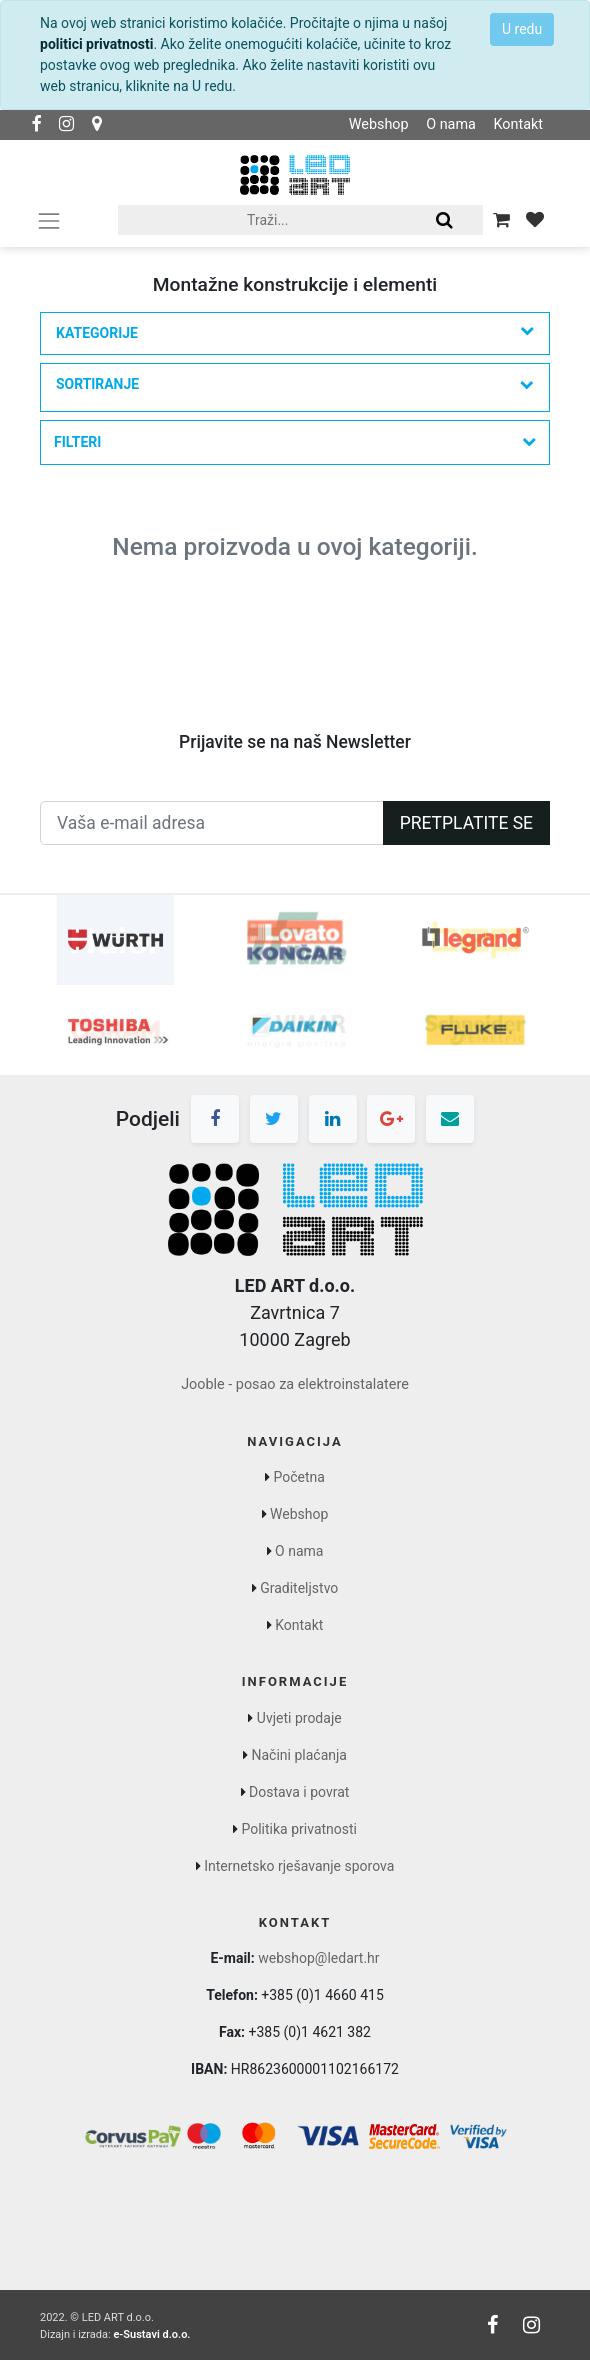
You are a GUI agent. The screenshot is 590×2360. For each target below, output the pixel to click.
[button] (295, 387)
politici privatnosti (96, 44)
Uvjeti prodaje (299, 1718)
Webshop (379, 124)
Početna (299, 1477)
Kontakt (518, 124)
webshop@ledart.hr (318, 1958)
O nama (451, 124)
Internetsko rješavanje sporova (299, 1866)
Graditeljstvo (299, 1588)
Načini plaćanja (299, 1755)
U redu (522, 29)
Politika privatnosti (299, 1829)
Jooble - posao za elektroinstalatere (295, 1384)
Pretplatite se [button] (466, 823)
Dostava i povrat (299, 1792)
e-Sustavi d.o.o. (151, 2334)
